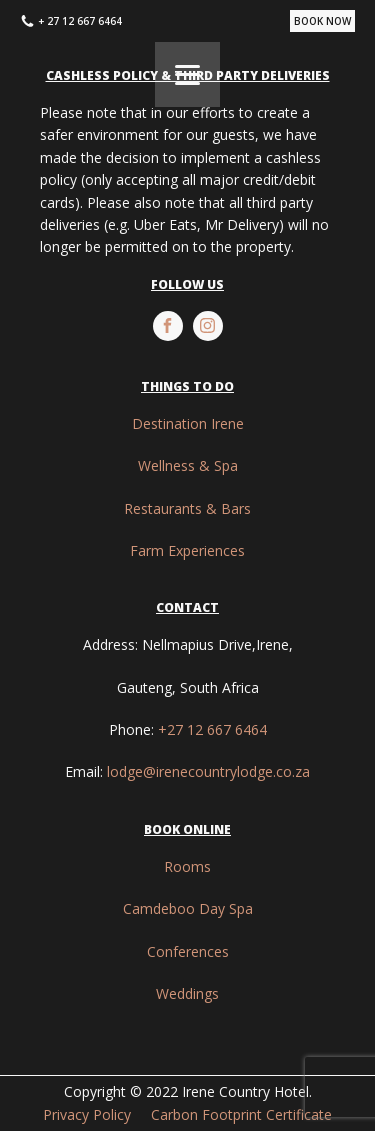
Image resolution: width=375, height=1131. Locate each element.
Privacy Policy (87, 1114)
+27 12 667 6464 (212, 729)
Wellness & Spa (188, 465)
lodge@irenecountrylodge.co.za (208, 771)
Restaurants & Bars (187, 508)
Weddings (187, 993)
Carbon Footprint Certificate (241, 1114)
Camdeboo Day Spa (188, 908)
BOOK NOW (322, 21)
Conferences (188, 951)
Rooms (187, 866)
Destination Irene (188, 423)
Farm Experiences (187, 550)
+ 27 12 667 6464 (80, 21)
